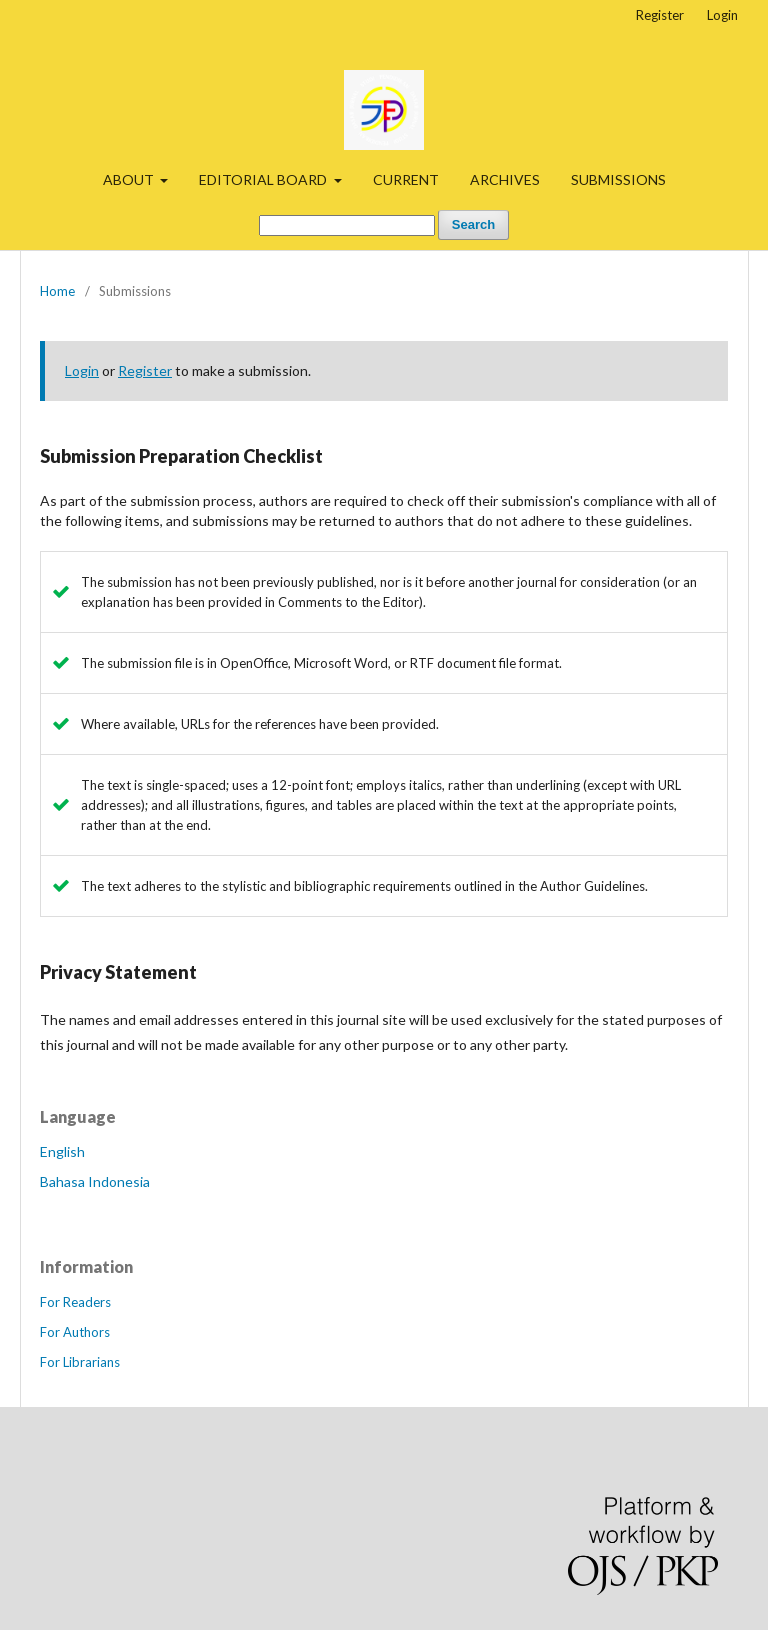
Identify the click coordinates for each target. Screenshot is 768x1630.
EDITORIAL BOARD (264, 179)
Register (660, 15)
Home (57, 291)
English (62, 1151)
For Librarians (80, 1362)
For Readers (75, 1302)
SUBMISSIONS (618, 179)
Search (473, 224)
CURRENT (406, 179)
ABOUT (130, 179)
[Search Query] (347, 225)
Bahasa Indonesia (95, 1181)
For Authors (75, 1332)
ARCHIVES (505, 179)
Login (722, 15)
